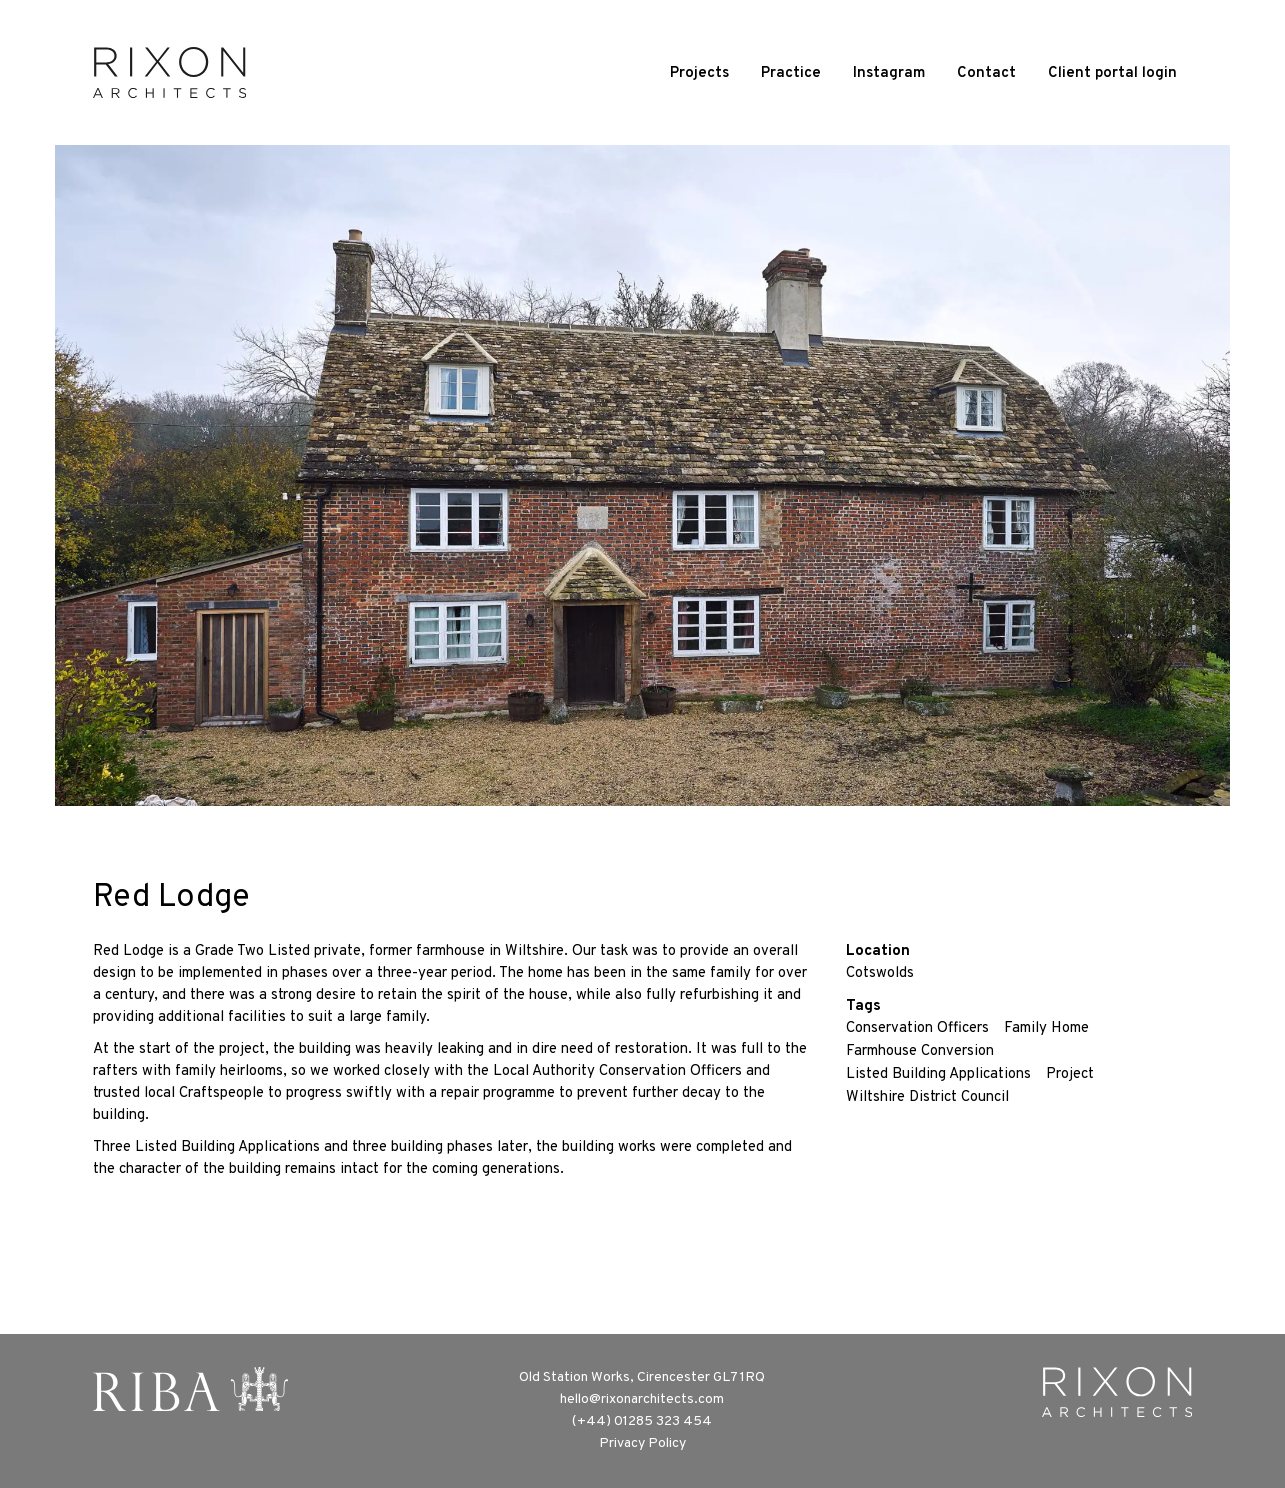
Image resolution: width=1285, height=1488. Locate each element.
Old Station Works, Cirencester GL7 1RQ (642, 1377)
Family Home (1046, 1028)
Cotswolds (880, 973)
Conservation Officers (917, 1028)
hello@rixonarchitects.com (642, 1399)
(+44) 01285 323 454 (642, 1421)
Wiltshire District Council (927, 1097)
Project (1070, 1074)
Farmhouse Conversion (920, 1051)
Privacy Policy (642, 1443)
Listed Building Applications (938, 1074)
